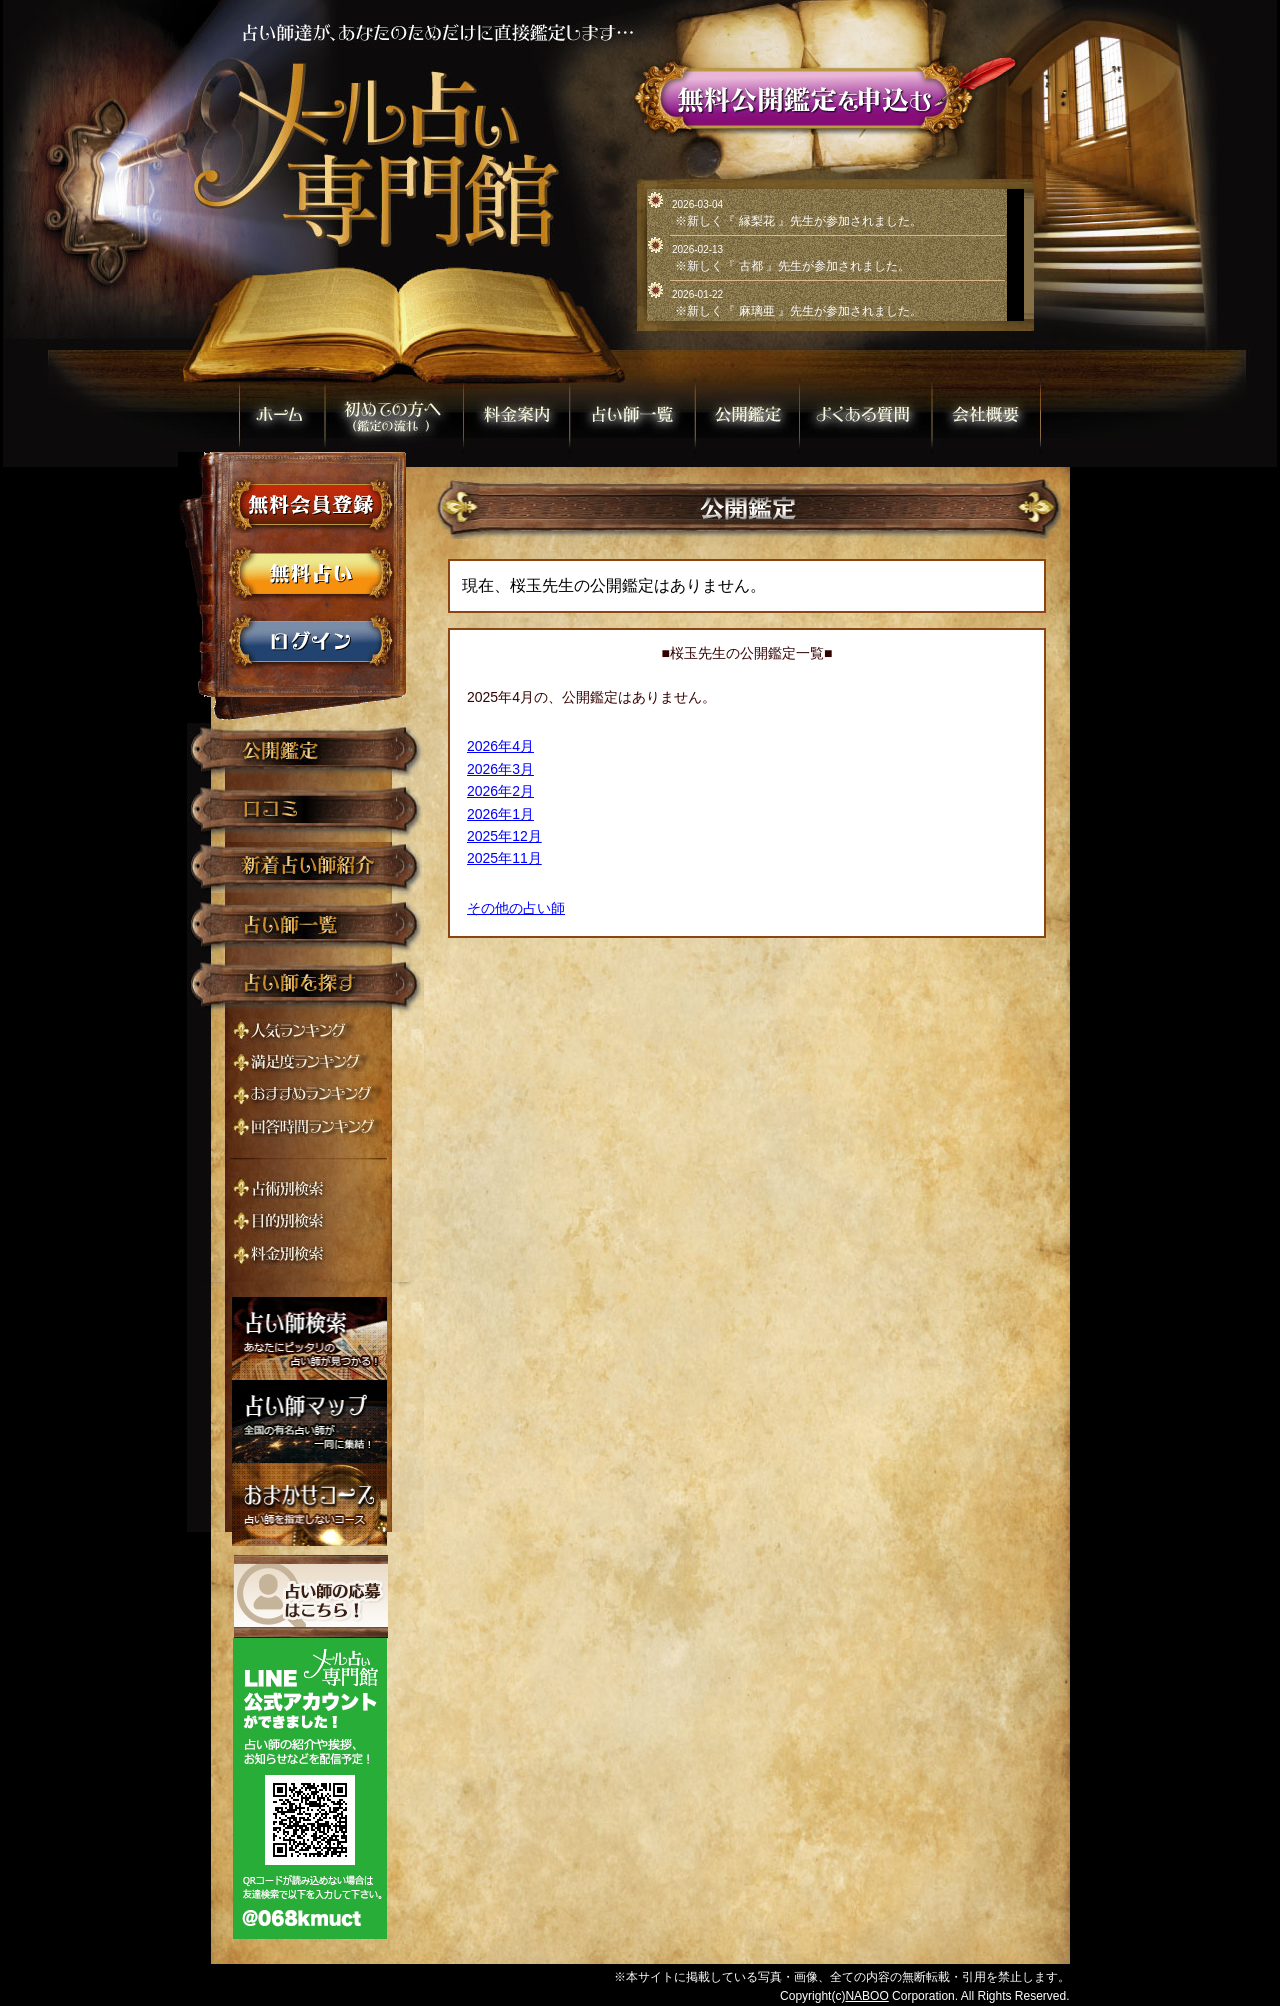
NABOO (866, 1996)
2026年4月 (500, 746)
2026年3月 (500, 769)
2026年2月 (500, 791)
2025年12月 (504, 836)
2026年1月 (500, 814)
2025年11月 (504, 858)
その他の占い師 (516, 908)
